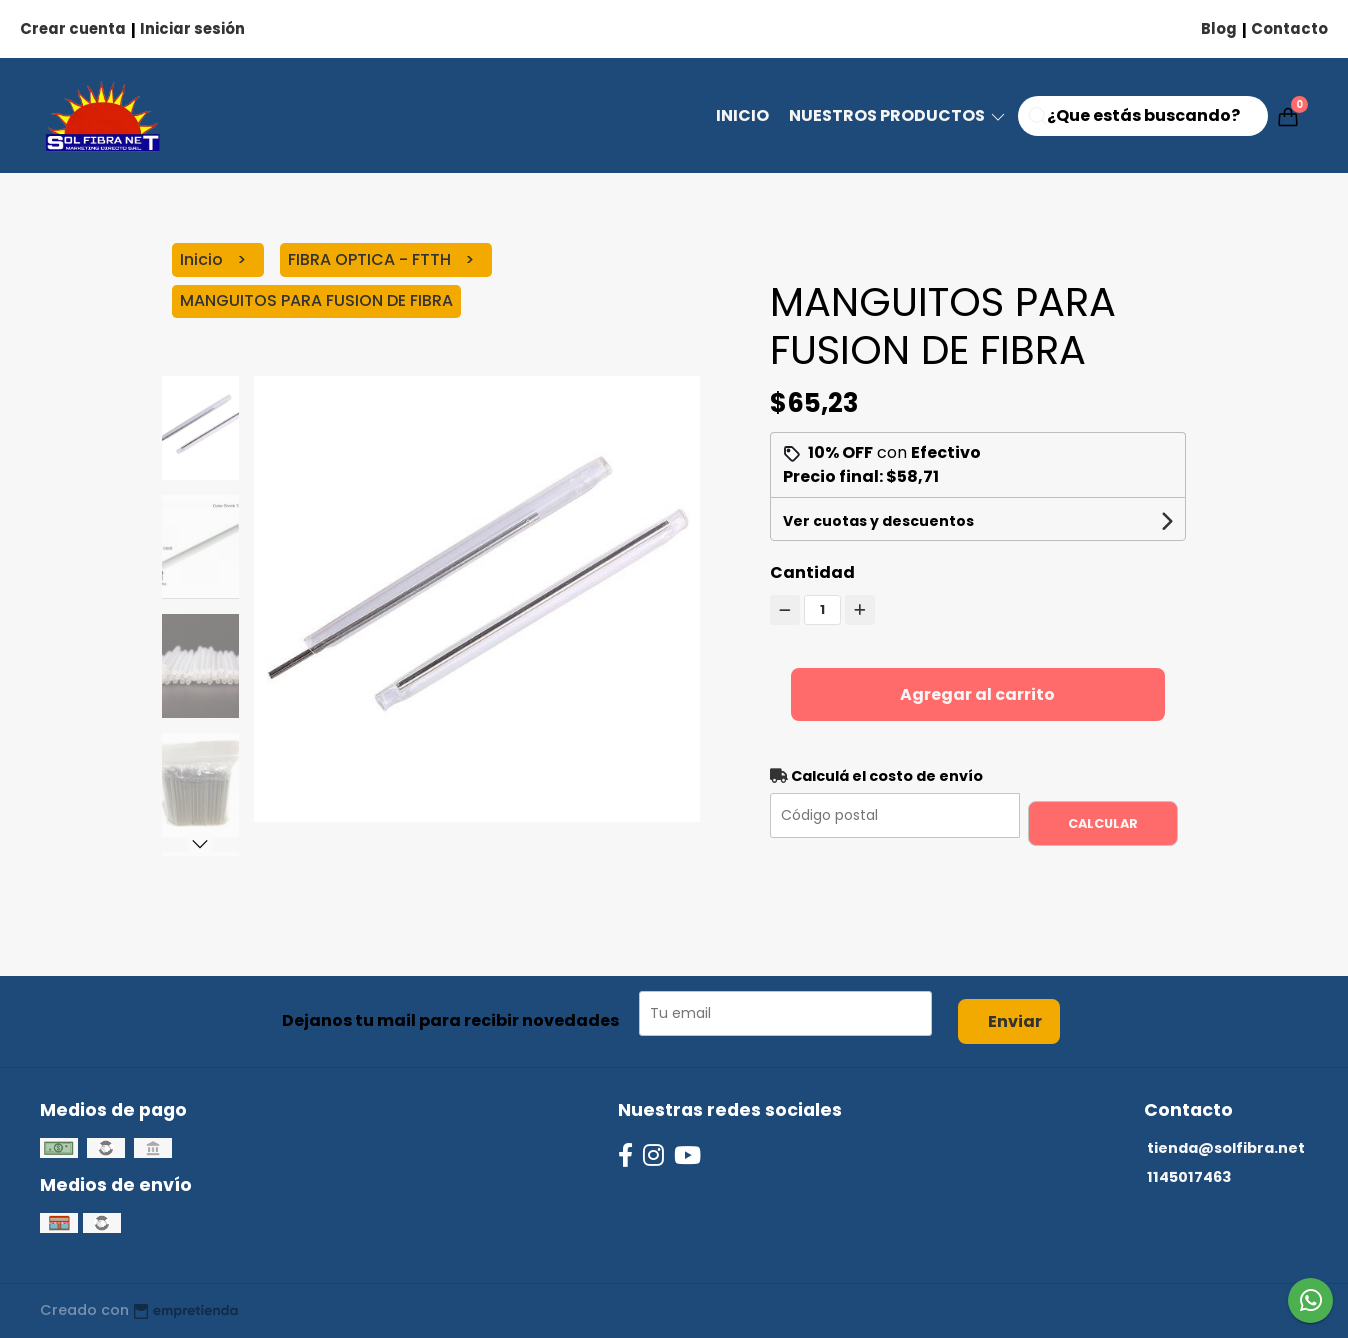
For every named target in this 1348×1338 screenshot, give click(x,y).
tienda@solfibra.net (1226, 1148)
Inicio (742, 115)
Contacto (1289, 28)
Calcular (1103, 823)
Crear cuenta (73, 28)
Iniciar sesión (192, 28)
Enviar (1015, 1021)
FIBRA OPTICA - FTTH (371, 259)
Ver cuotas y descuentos (878, 521)
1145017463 (1189, 1177)
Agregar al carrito (977, 694)
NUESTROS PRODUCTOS (898, 115)
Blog (1219, 28)
